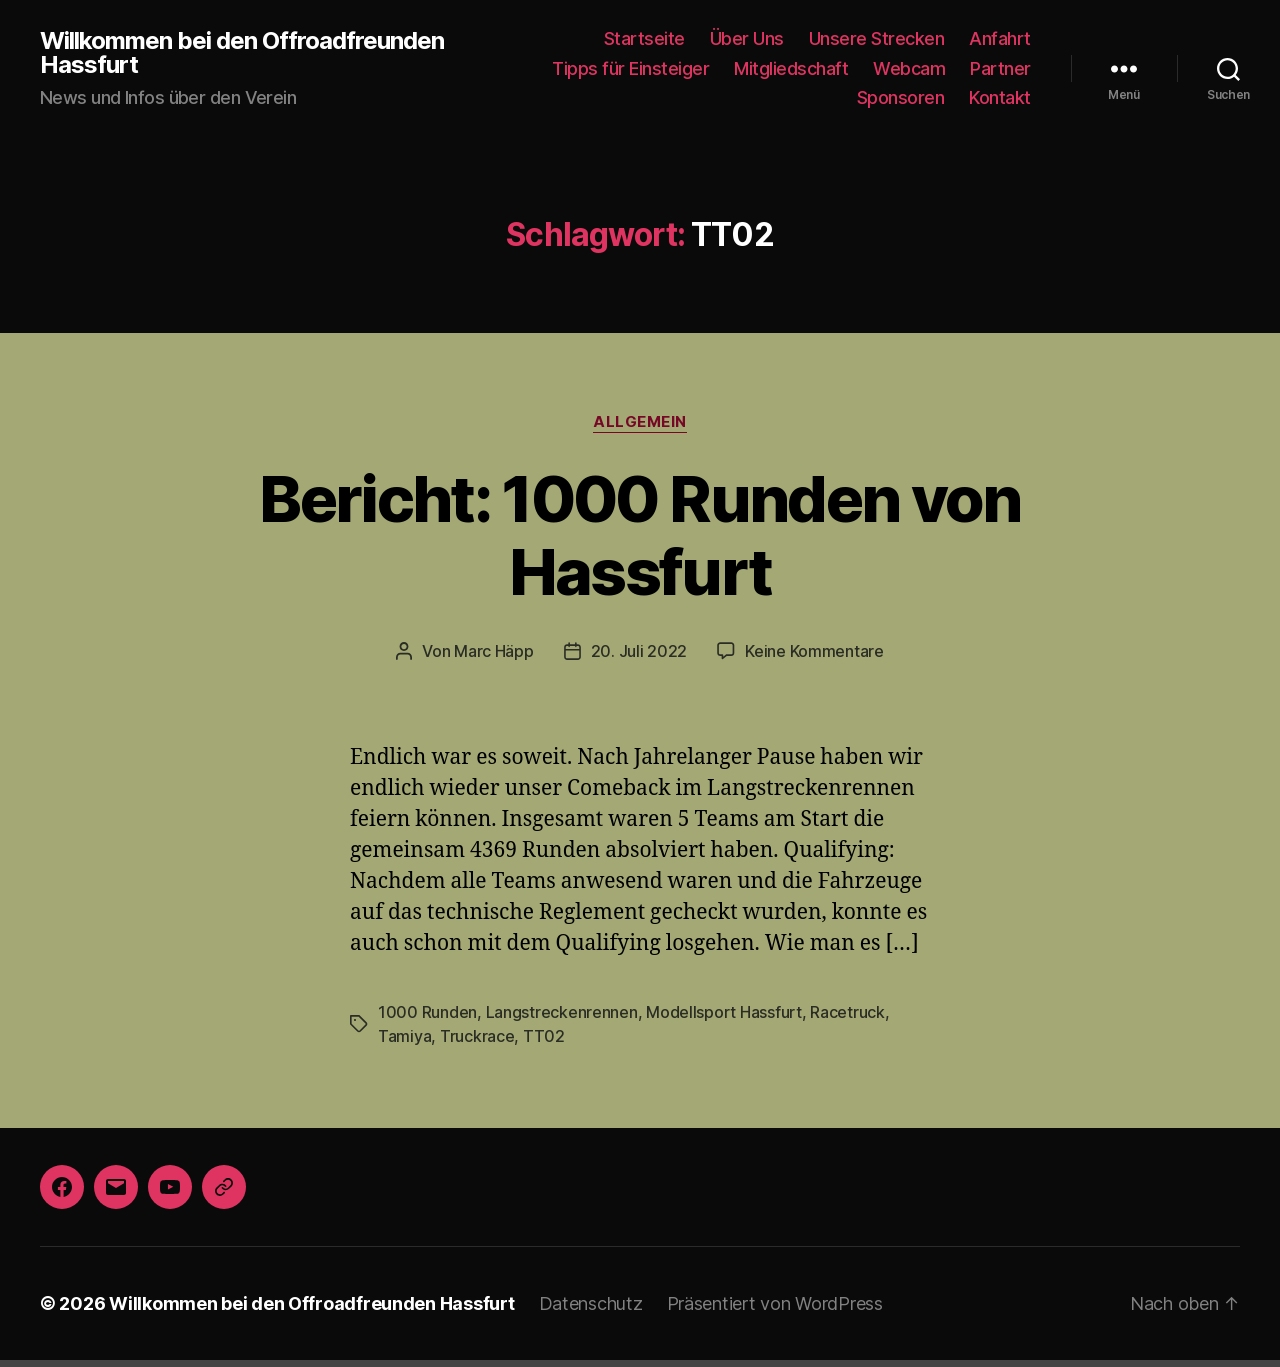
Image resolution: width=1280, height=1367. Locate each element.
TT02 (472, 993)
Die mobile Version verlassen (640, 1342)
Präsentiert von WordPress (738, 1261)
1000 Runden (424, 969)
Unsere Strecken (888, 38)
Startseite (667, 38)
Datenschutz (561, 1261)
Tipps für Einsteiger (657, 68)
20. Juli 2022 (639, 577)
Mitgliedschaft (806, 68)
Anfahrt (1003, 38)
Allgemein (639, 421)
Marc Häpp (501, 577)
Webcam (917, 68)
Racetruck (814, 969)
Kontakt (1002, 97)
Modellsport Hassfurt (699, 969)
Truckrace (412, 993)
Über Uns (764, 38)
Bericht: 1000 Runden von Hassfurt (639, 499)
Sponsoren (907, 97)
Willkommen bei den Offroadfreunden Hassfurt (237, 53)
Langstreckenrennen (549, 969)
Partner (1003, 68)
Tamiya (880, 969)
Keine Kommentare (807, 577)
